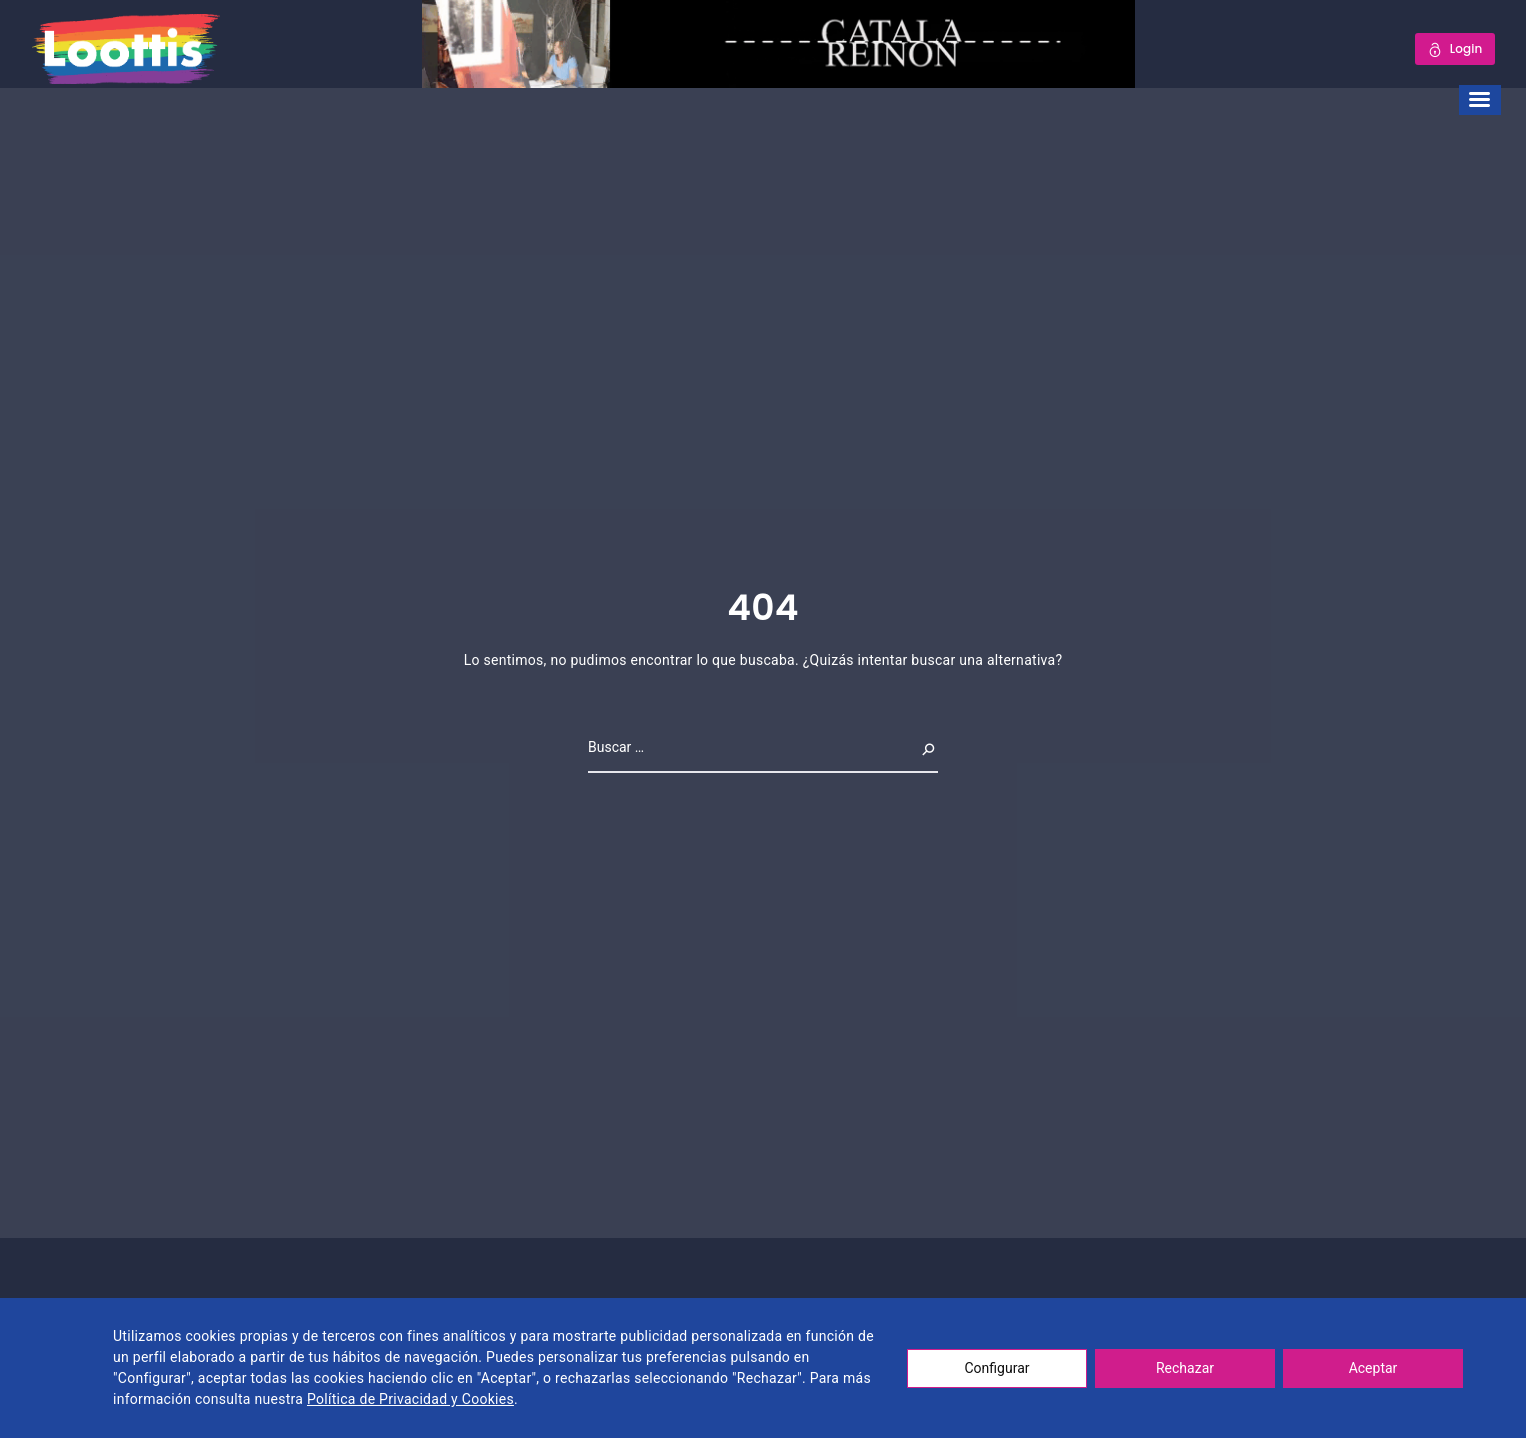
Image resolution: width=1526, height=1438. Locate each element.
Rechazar (1185, 1368)
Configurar (997, 1368)
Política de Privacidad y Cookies (410, 1399)
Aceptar (1373, 1368)
